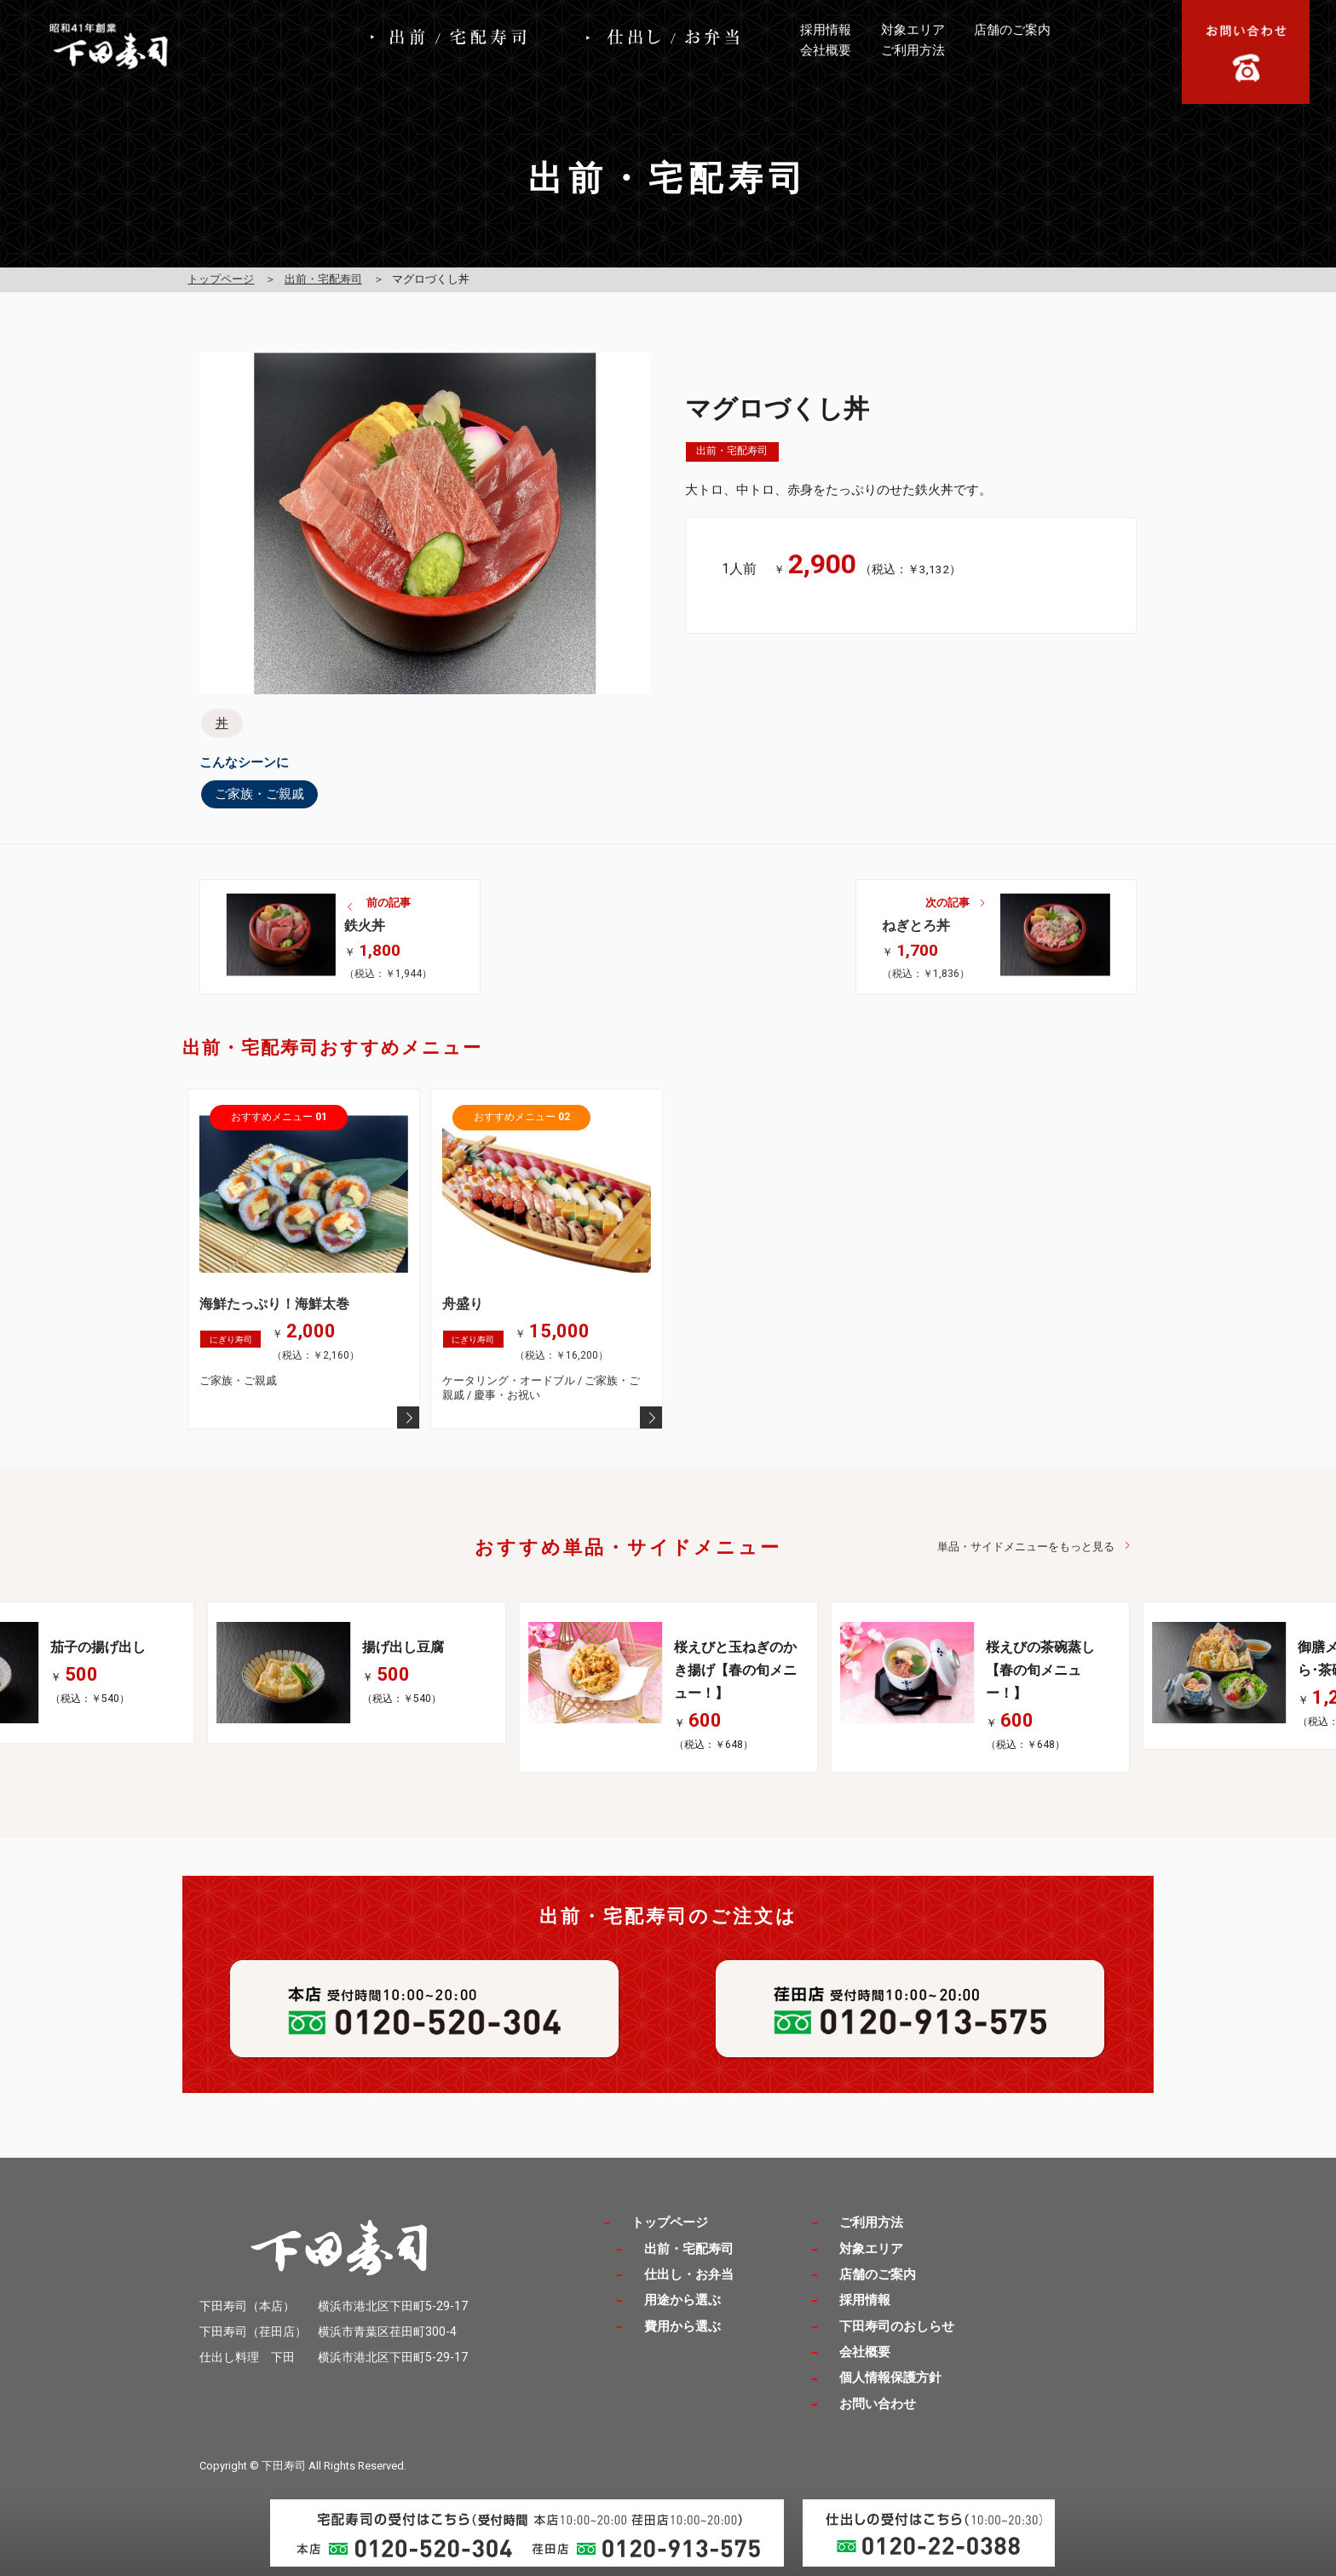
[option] (668, 1687)
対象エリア (913, 29)
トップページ (220, 279)
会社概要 (825, 50)
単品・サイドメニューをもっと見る (1025, 1546)
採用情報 (825, 29)
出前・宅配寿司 (323, 279)
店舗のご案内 (1012, 29)
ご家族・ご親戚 (259, 794)
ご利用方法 (913, 50)
